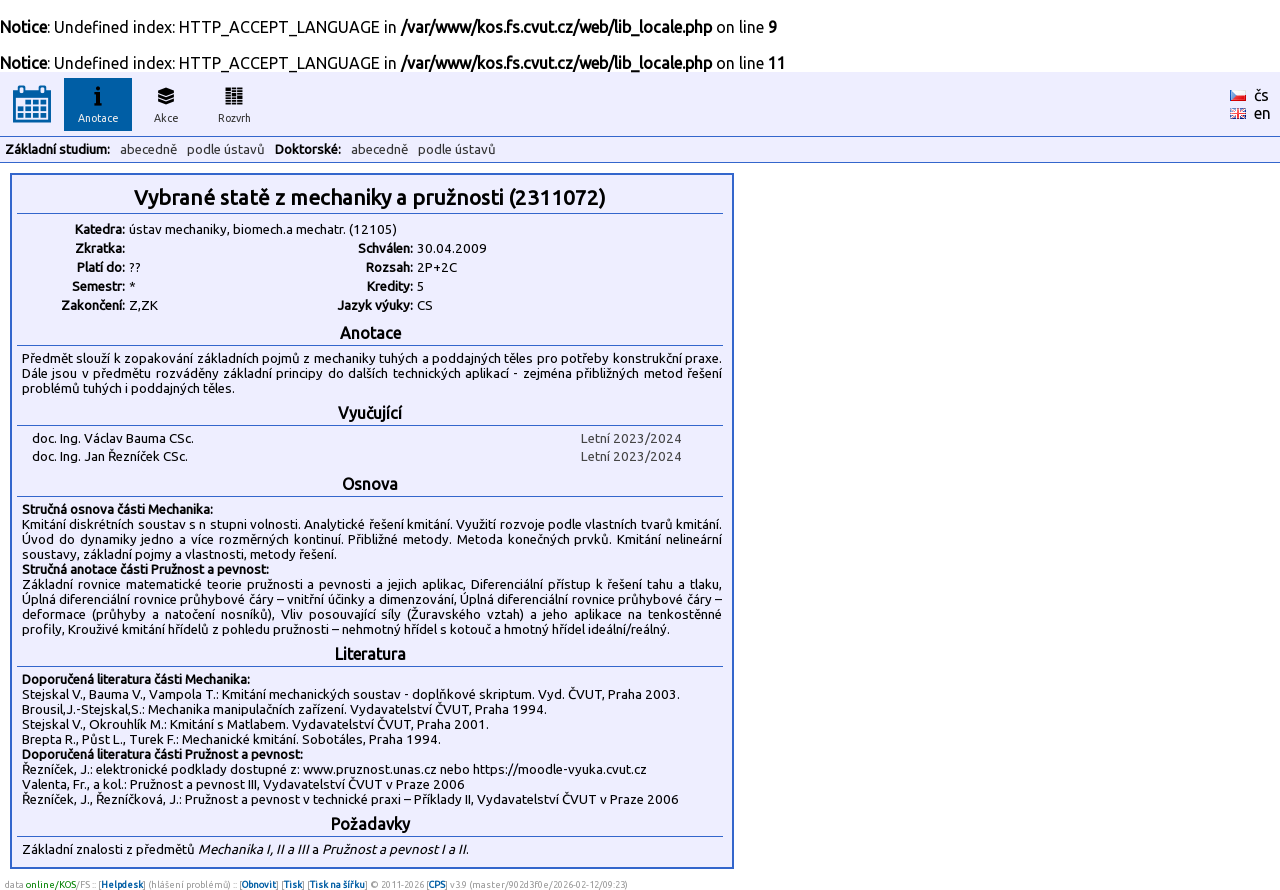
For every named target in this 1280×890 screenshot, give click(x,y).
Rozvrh (234, 102)
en (1262, 113)
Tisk (293, 884)
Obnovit (259, 884)
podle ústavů (226, 149)
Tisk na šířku (337, 884)
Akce (166, 102)
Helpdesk (122, 884)
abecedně (148, 149)
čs (1261, 95)
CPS (437, 884)
